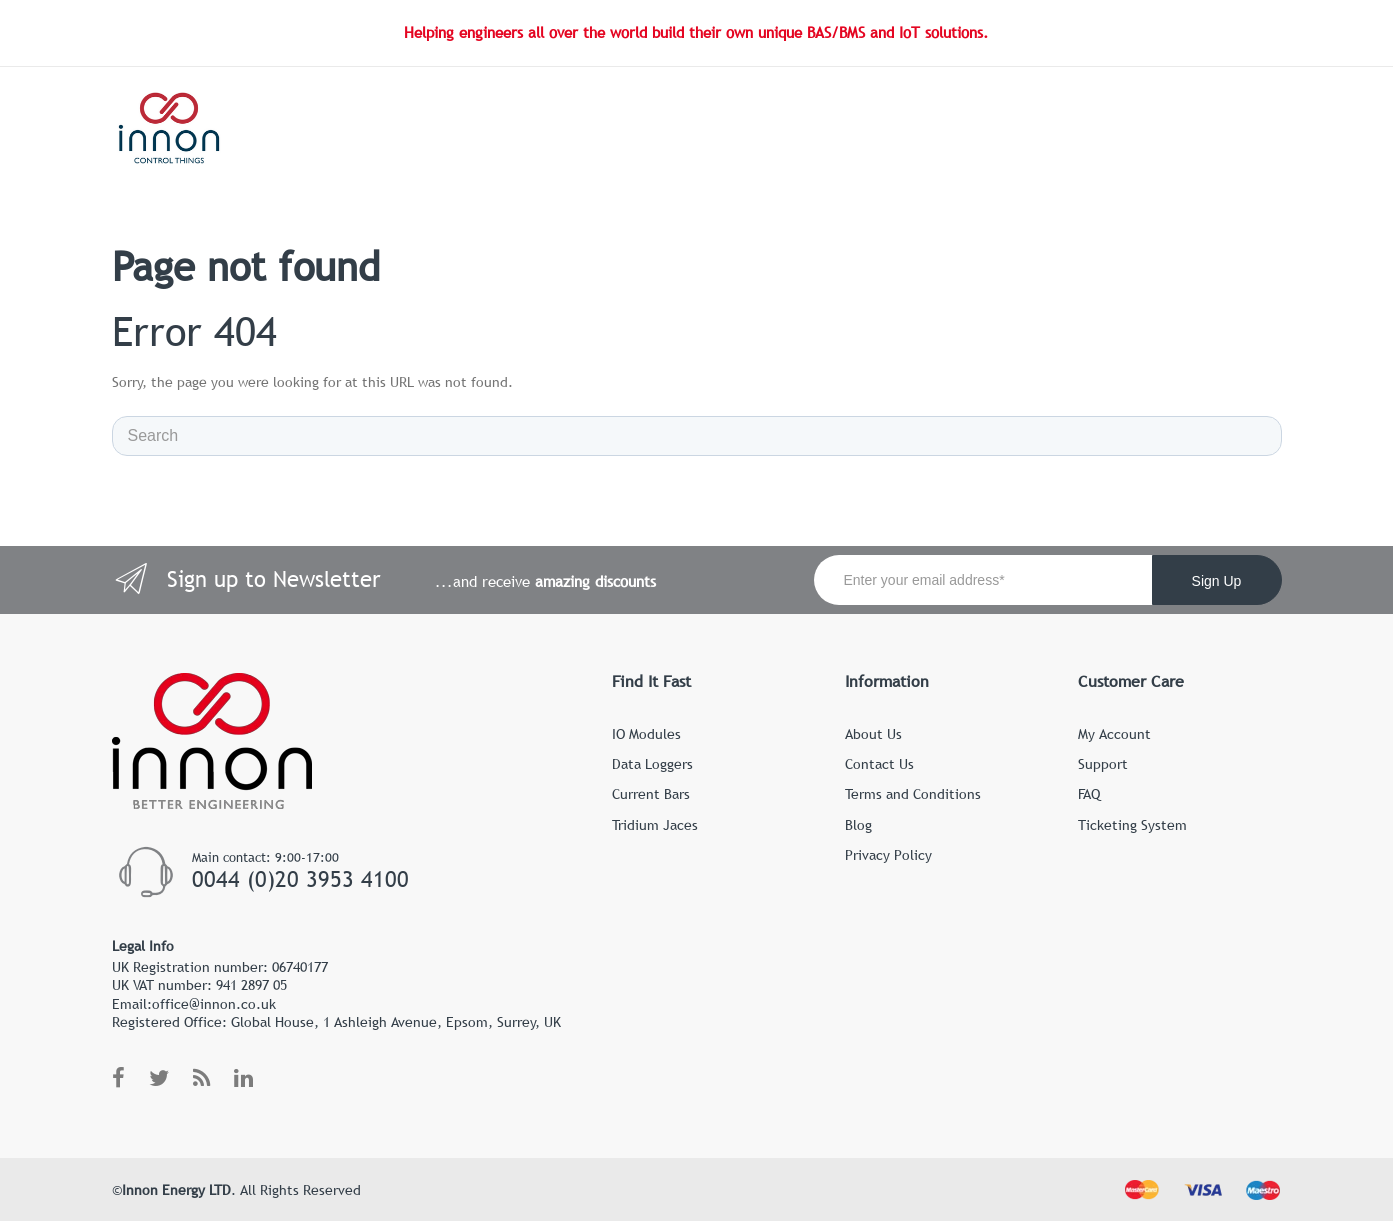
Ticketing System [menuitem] (1132, 825)
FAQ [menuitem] (1089, 794)
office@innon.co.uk (214, 1004)
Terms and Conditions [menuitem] (913, 794)
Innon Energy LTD (176, 1190)
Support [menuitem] (1103, 764)
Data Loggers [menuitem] (652, 764)
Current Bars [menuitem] (651, 794)
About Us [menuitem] (873, 734)
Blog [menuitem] (858, 825)
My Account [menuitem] (1114, 734)
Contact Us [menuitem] (879, 764)
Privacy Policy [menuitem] (888, 855)
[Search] (697, 436)
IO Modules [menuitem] (646, 734)
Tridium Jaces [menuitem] (655, 825)
